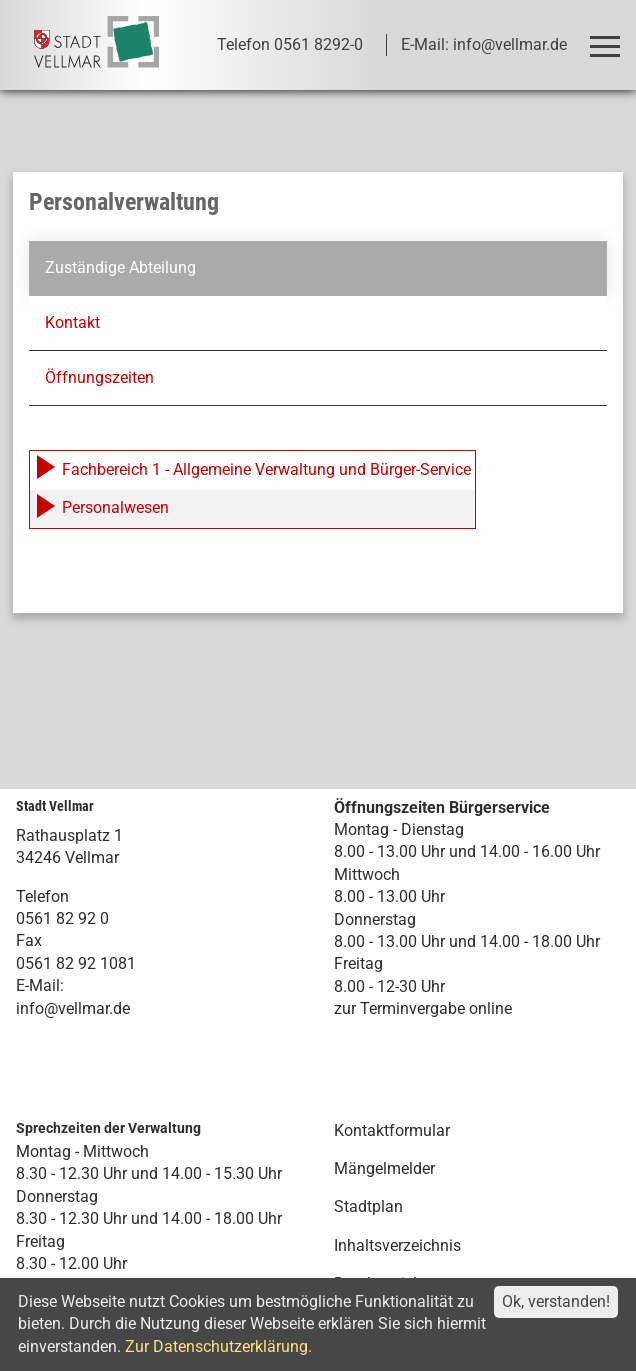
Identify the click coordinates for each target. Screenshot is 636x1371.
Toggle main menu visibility (608, 37)
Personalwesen (101, 507)
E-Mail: (40, 985)
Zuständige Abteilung (120, 267)
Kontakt (72, 321)
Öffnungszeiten (99, 377)
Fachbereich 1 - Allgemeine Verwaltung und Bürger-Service (252, 469)
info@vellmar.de (73, 1007)
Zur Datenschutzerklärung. (218, 1346)
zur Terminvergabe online (423, 1008)
